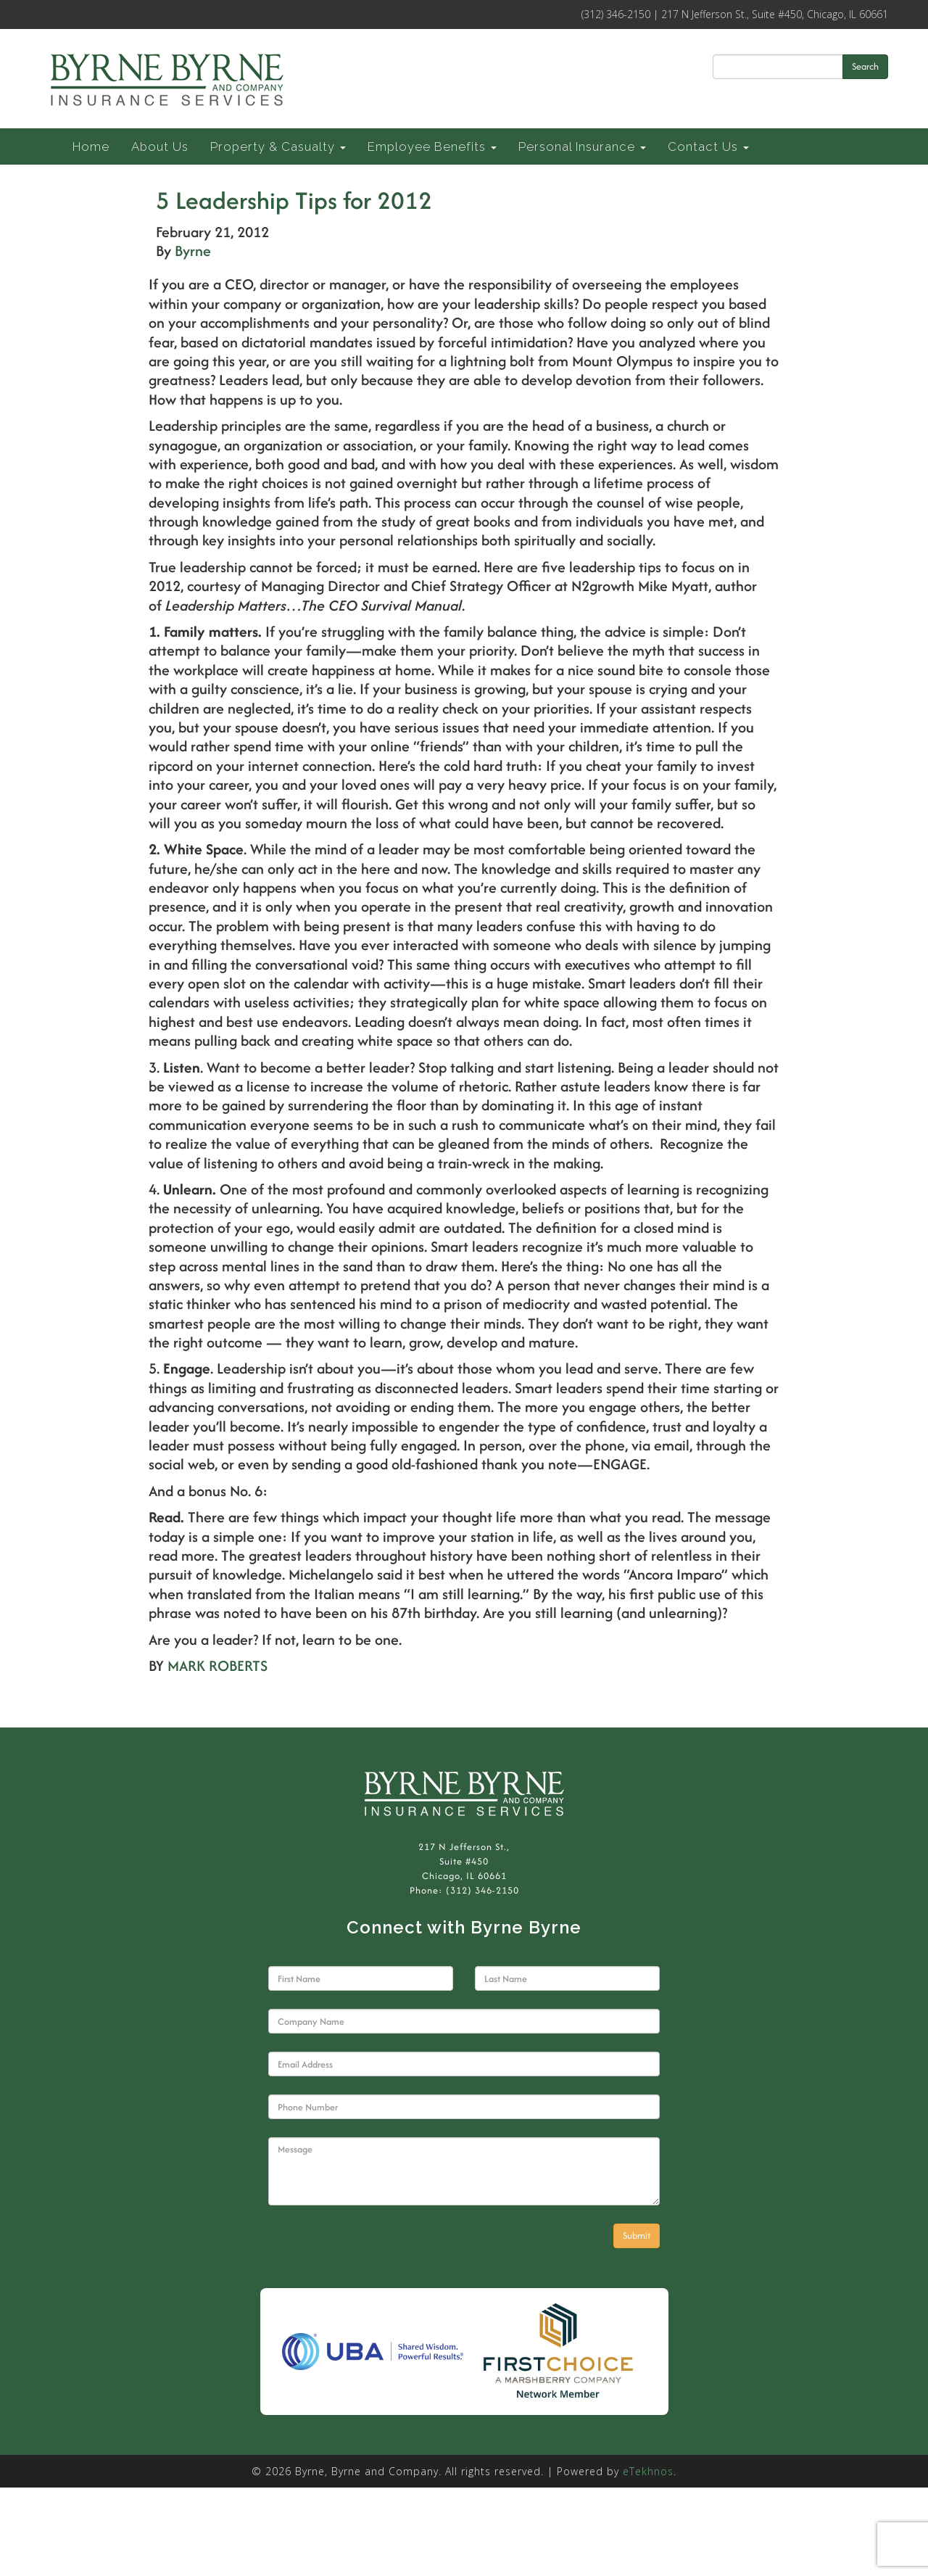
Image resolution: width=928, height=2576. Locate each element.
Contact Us (708, 146)
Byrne (193, 250)
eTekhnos (648, 2471)
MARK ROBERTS (217, 1665)
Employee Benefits (432, 146)
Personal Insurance (582, 146)
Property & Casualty (278, 146)
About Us (159, 146)
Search (865, 66)
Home (90, 146)
